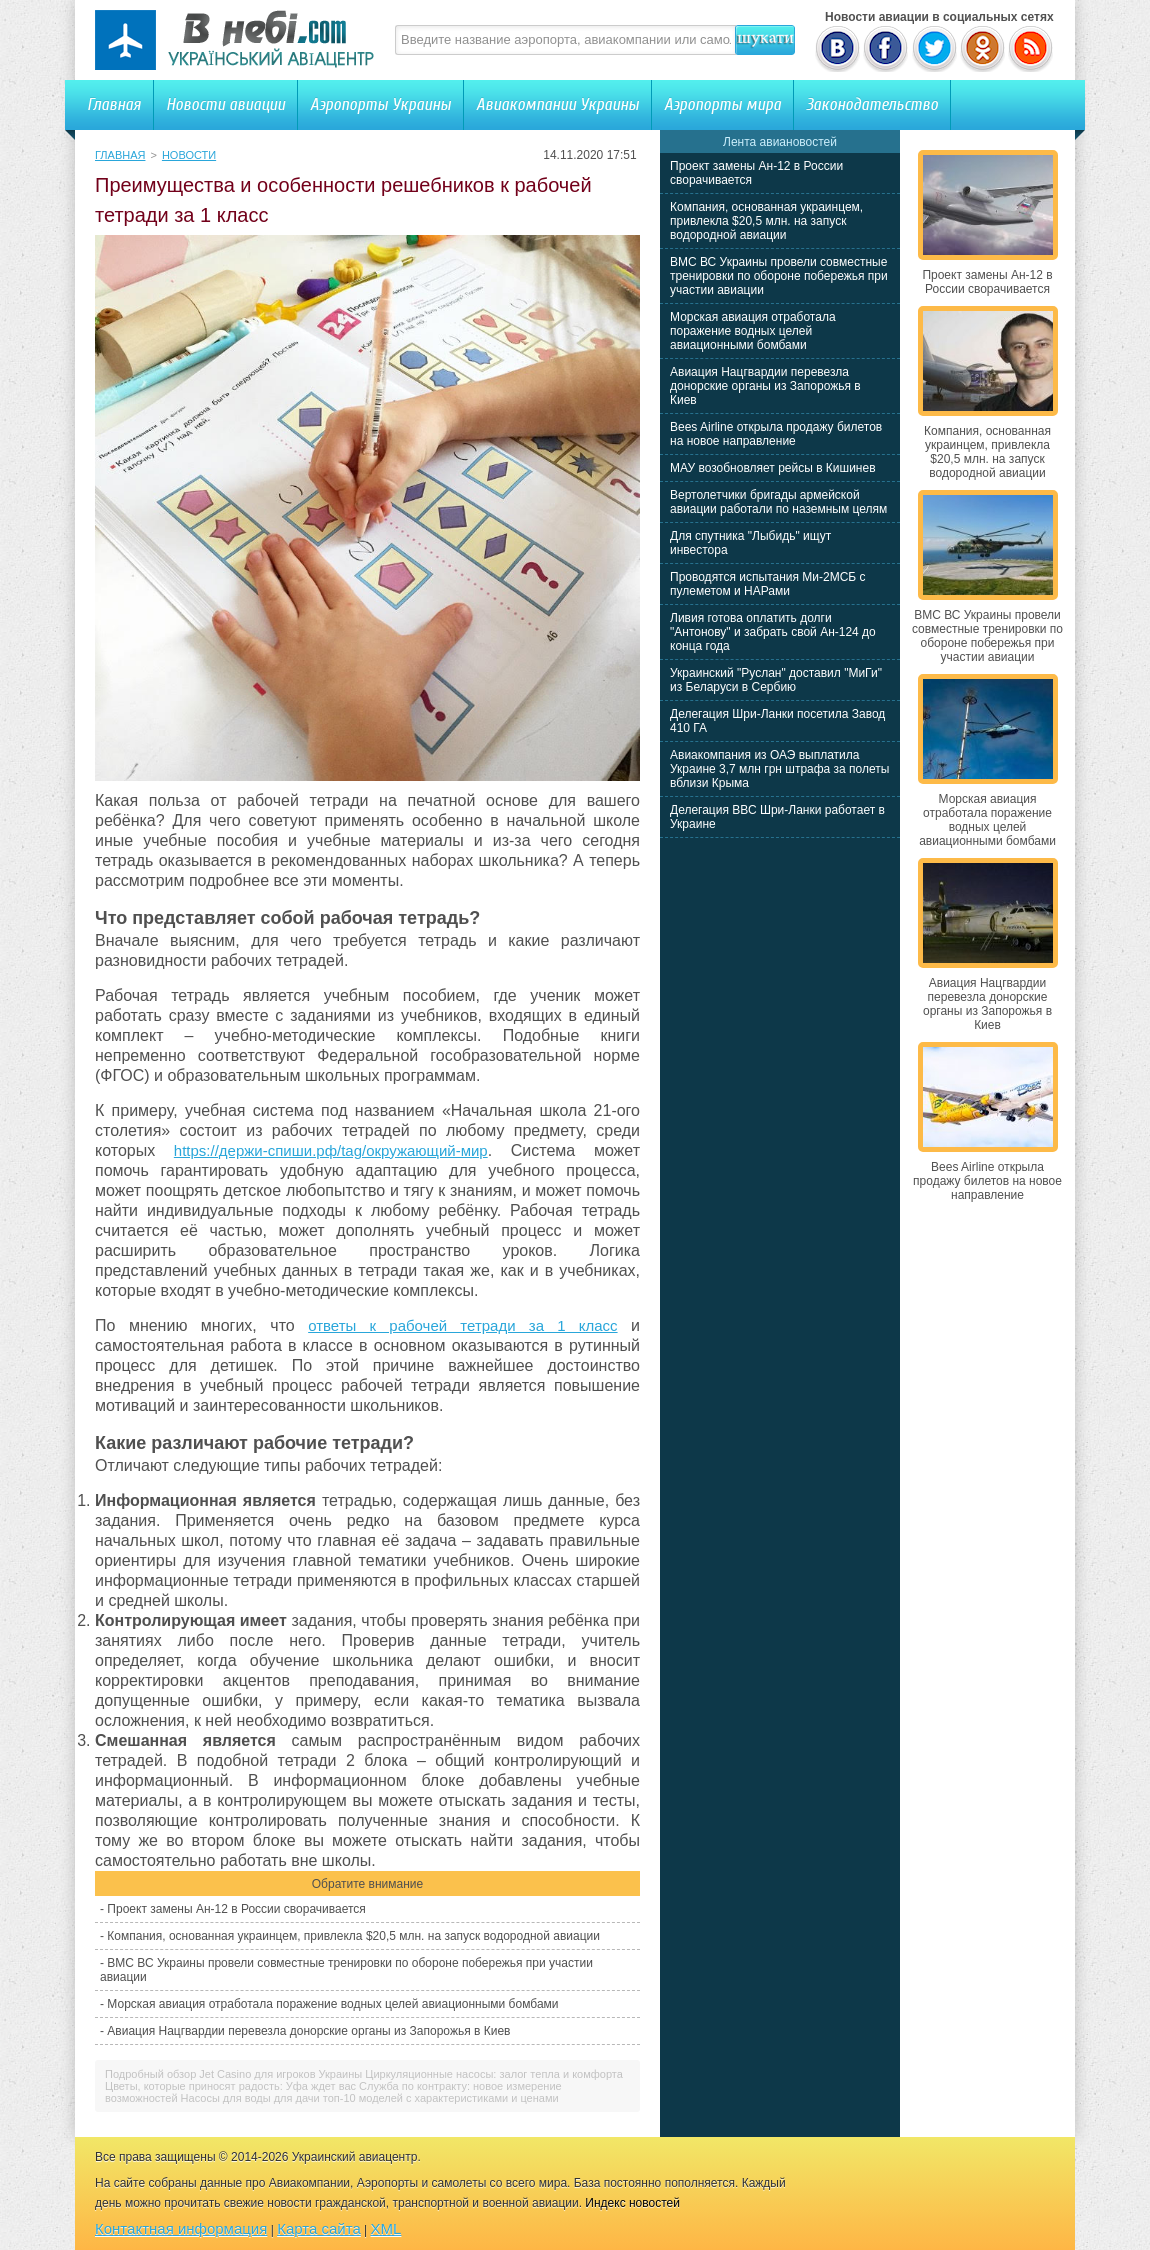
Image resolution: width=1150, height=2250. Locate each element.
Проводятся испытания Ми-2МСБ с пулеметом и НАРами (768, 584)
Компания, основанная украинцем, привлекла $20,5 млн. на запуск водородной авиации (353, 1936)
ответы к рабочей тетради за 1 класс (462, 1325)
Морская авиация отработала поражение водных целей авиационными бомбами (332, 2004)
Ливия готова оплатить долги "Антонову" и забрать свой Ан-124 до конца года (773, 632)
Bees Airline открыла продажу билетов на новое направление (776, 434)
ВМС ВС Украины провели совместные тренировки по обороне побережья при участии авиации (779, 276)
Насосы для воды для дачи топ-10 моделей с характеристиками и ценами (370, 2098)
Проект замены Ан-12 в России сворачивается (236, 1909)
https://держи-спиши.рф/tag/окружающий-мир (331, 1150)
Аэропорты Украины (380, 104)
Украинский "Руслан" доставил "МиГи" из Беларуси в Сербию (776, 680)
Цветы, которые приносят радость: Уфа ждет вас (230, 2086)
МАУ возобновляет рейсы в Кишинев (773, 468)
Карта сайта (319, 2228)
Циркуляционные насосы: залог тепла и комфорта (494, 2074)
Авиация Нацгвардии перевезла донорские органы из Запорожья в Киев (308, 2031)
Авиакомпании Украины (557, 104)
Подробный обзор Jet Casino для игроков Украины (233, 2074)
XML (386, 2228)
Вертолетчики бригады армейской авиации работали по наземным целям (778, 502)
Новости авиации (225, 104)
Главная (114, 104)
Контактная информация (181, 2228)
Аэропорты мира (722, 104)
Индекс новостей (632, 2203)
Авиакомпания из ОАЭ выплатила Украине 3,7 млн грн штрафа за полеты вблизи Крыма (779, 769)
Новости (189, 155)
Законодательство (872, 104)
